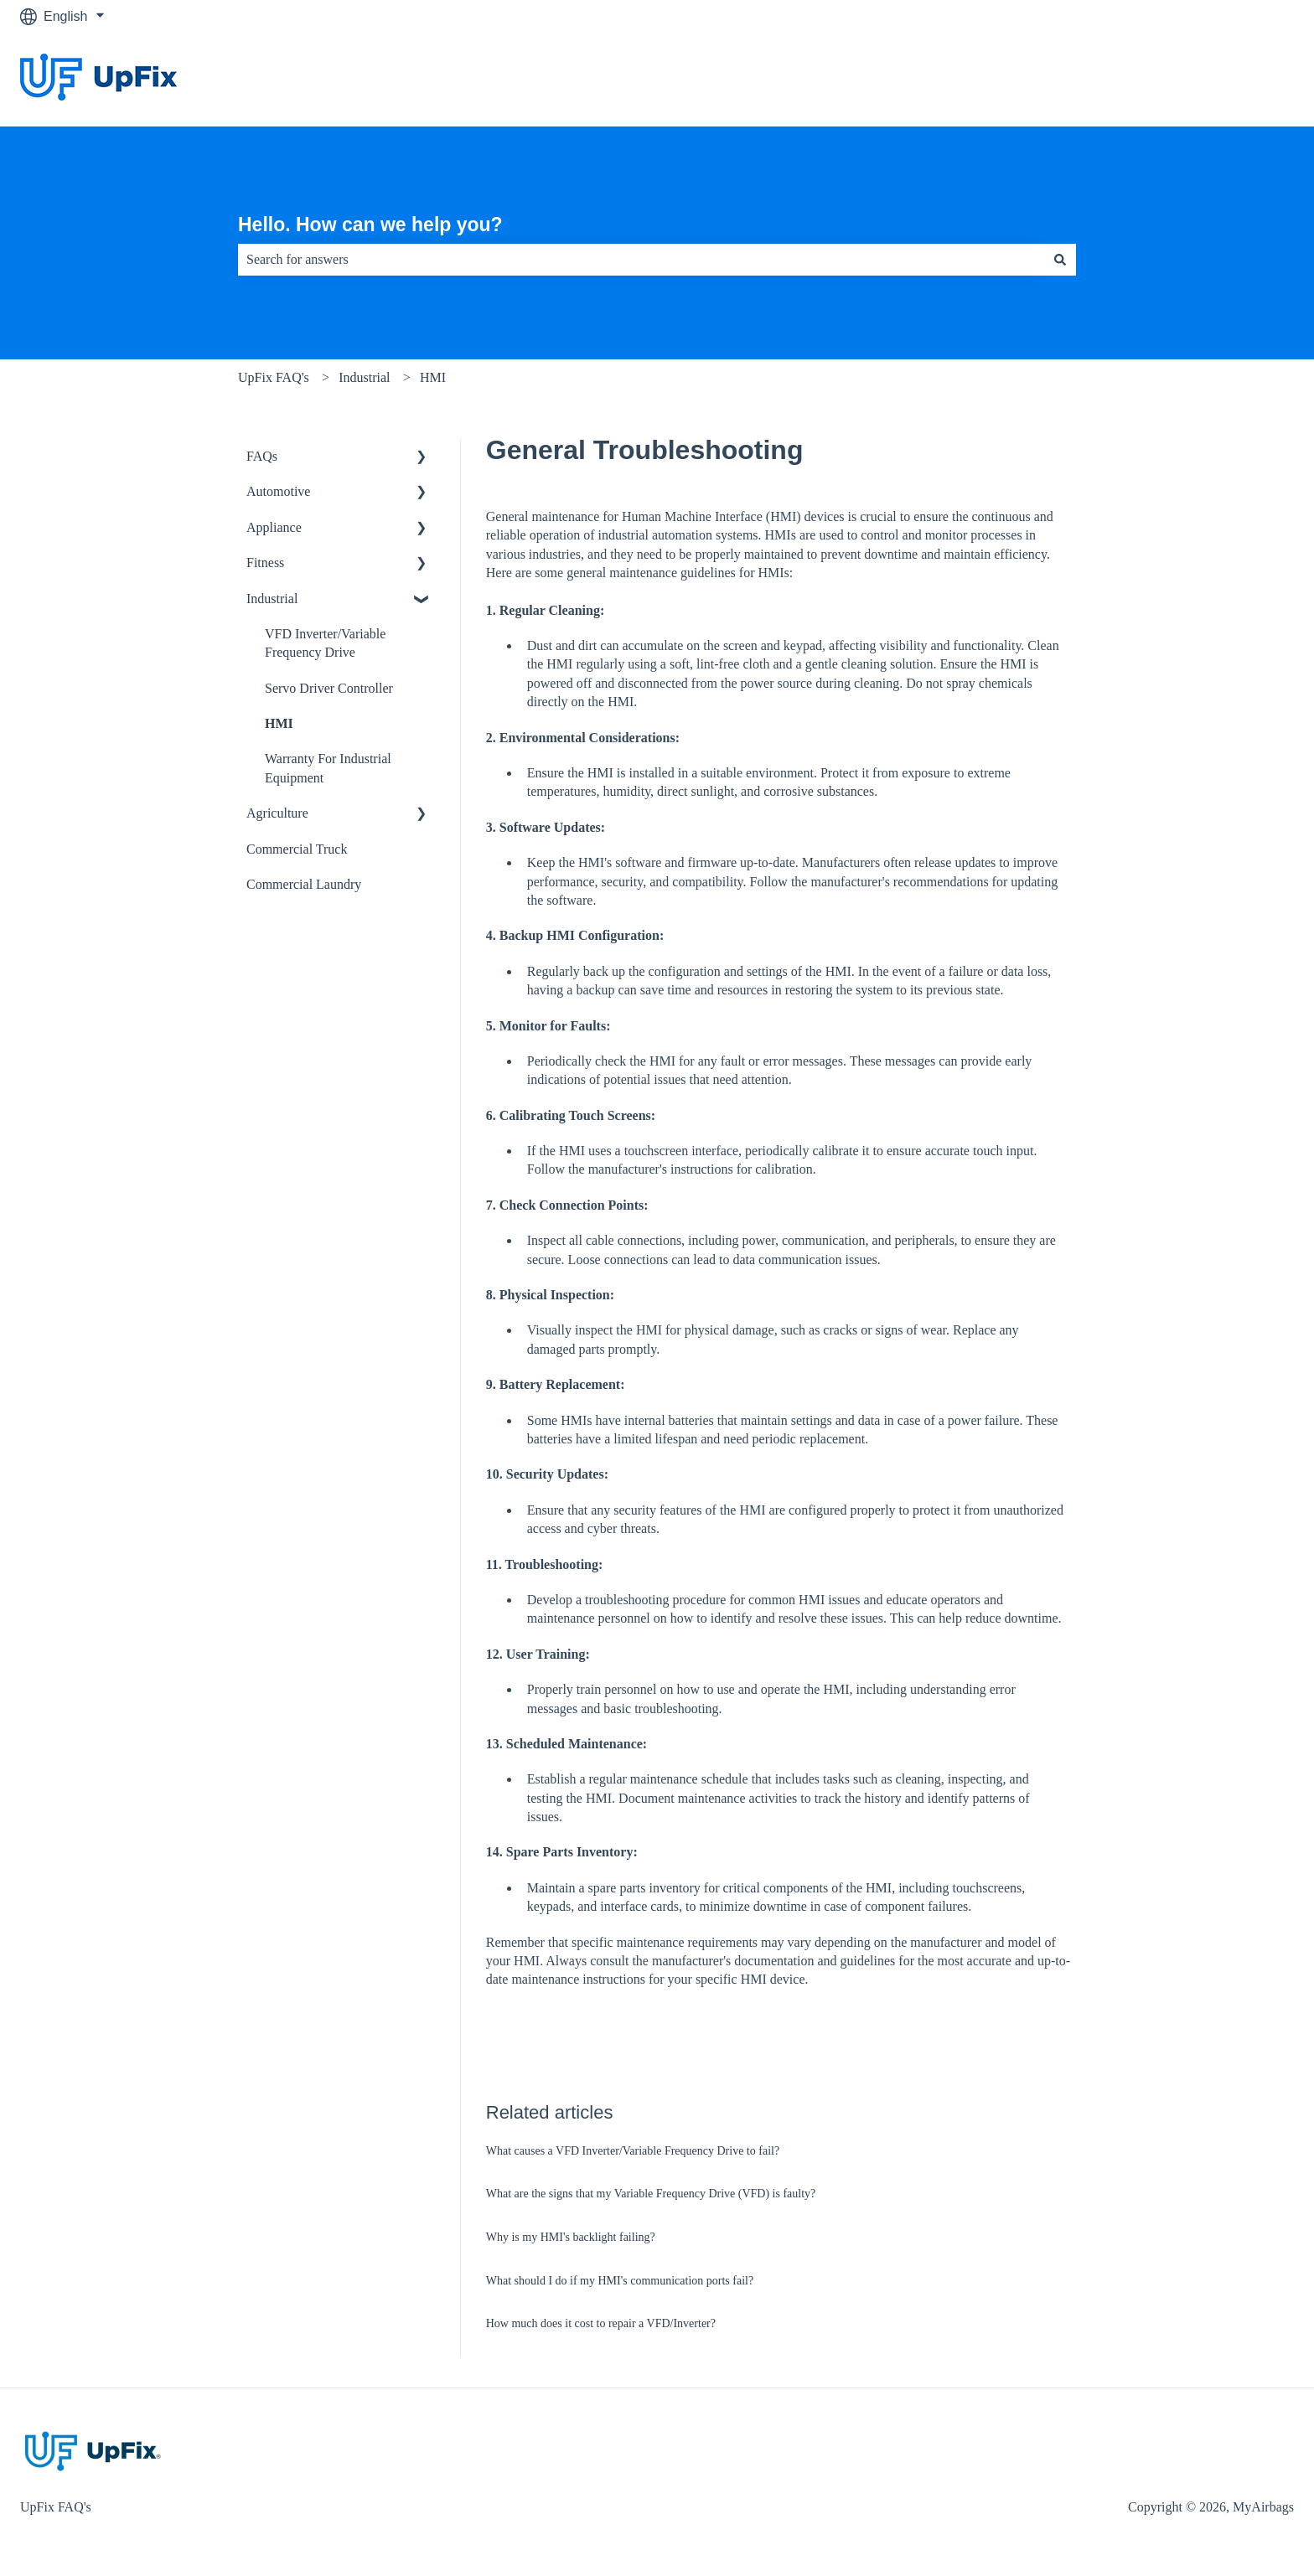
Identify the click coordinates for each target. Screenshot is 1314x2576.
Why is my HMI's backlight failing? (570, 2237)
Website (1253, 79)
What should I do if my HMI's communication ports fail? (619, 2280)
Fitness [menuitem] (265, 562)
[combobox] (641, 260)
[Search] (1060, 260)
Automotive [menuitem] (278, 491)
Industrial (364, 377)
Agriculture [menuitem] (277, 813)
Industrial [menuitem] (271, 598)
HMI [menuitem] (279, 723)
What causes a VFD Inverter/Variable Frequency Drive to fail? (632, 2151)
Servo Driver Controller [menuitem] (329, 688)
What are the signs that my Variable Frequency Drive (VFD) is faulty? (651, 2193)
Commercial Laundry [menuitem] (303, 884)
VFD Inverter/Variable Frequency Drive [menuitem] (325, 643)
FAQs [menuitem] (261, 456)
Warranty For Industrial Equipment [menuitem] (328, 767)
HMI (433, 377)
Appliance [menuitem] (274, 527)
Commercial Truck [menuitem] (296, 849)
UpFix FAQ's (273, 377)
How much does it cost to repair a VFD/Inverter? (601, 2323)
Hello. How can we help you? (370, 224)
